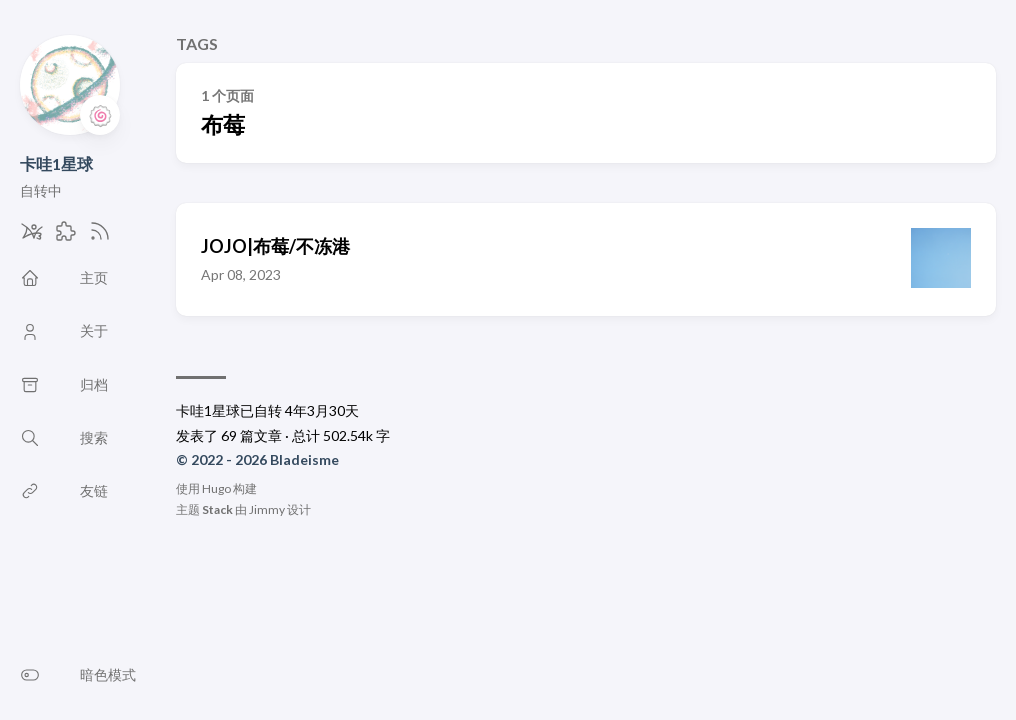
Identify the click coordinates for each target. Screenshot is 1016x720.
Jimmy (267, 509)
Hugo (216, 488)
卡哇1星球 (56, 163)
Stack (217, 509)
